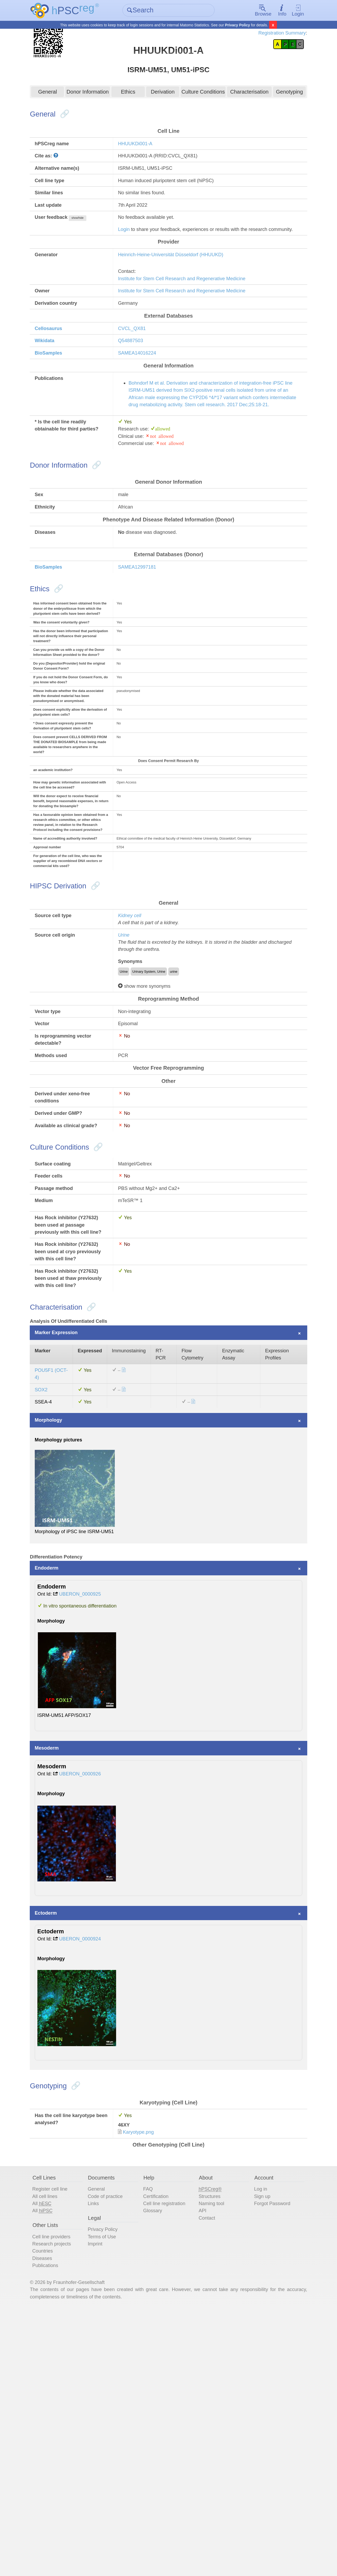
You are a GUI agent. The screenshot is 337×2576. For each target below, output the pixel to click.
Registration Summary (272, 34)
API (201, 2467)
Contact (206, 2475)
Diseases (51, 2519)
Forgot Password (270, 2459)
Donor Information (92, 109)
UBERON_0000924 (93, 2183)
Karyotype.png (144, 2382)
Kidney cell (134, 1056)
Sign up (259, 2451)
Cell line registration (168, 2459)
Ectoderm (55, 2155)
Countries (51, 2511)
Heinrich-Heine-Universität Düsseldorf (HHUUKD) (179, 294)
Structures (209, 2451)
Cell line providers (61, 2495)
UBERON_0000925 (93, 1822)
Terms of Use (107, 2495)
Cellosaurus (58, 374)
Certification (159, 2451)
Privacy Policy (237, 25)
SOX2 (50, 1605)
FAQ (150, 2443)
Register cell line (59, 2443)
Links (98, 2459)
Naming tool (211, 2459)
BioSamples (58, 401)
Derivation (163, 109)
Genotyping (282, 109)
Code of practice (111, 2451)
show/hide (89, 245)
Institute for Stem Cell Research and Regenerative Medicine (191, 320)
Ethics (130, 109)
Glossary (155, 2467)
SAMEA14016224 (142, 401)
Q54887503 (135, 388)
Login (290, 10)
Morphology (58, 1638)
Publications (54, 2527)
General (54, 109)
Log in (257, 2443)
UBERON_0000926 (93, 2015)
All (50, 2459)
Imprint (100, 2503)
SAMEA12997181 (142, 643)
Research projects (61, 2503)
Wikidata (53, 388)
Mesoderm (56, 1987)
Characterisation (245, 109)
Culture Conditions (201, 109)
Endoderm (56, 1794)
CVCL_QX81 (136, 374)
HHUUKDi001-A (140, 164)
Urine (127, 1077)
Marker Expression (66, 1542)
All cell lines (53, 2451)
